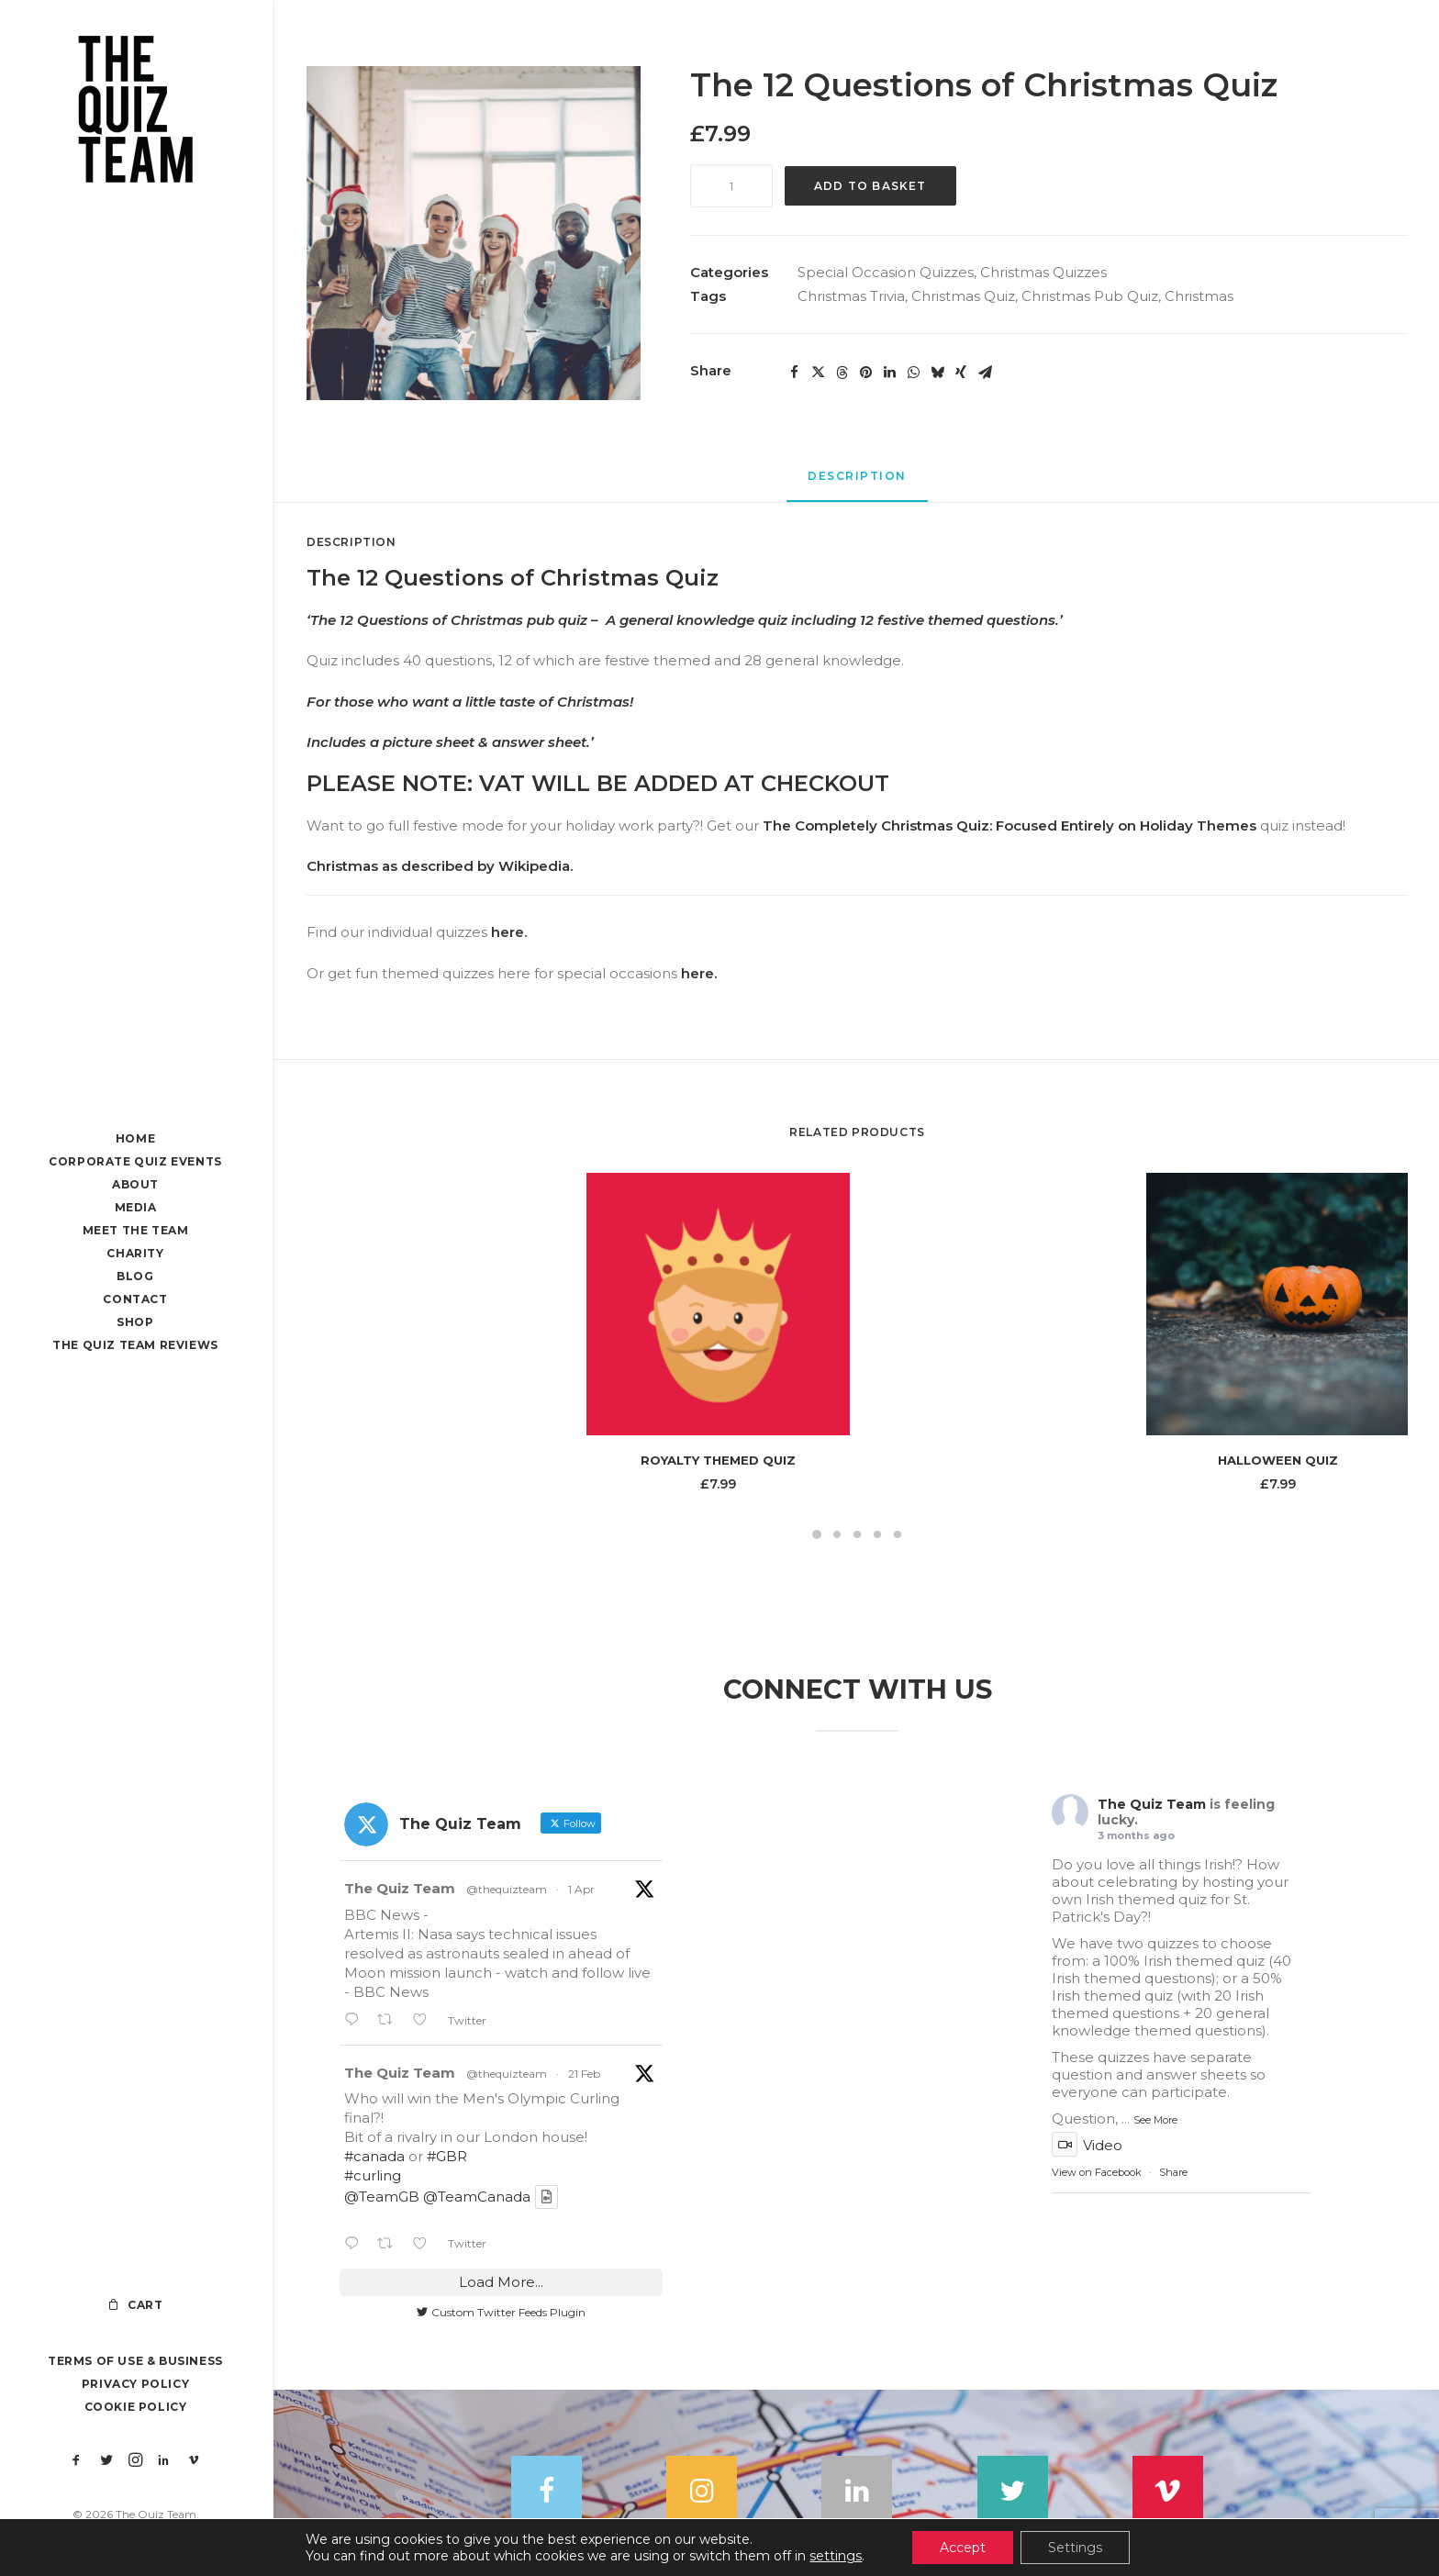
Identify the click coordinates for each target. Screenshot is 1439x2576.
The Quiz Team (399, 1889)
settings (835, 2556)
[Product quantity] (731, 185)
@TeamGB (381, 2197)
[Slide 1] (817, 1534)
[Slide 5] (897, 1534)
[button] (76, 2461)
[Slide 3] (857, 1534)
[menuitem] (76, 2461)
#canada (374, 2157)
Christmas (1199, 296)
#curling (372, 2176)
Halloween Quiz (1278, 1460)
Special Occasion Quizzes (886, 272)
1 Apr (581, 1890)
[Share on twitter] (818, 373)
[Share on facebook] (794, 373)
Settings (1075, 2547)
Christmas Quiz (963, 296)
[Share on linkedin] (889, 373)
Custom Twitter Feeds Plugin (501, 2312)
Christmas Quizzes (1043, 272)
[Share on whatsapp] (913, 373)
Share (1173, 2173)
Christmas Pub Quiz (1089, 296)
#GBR (447, 2157)
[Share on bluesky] (937, 373)
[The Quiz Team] (135, 111)
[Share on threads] (842, 373)
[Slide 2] (837, 1534)
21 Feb (584, 2073)
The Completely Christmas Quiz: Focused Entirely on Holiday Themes (1009, 825)
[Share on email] (985, 373)
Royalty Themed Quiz (718, 1460)
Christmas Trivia (851, 296)
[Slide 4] (877, 1534)
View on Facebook (1097, 2173)
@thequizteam (506, 1890)
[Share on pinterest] (865, 373)
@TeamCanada (476, 2197)
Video (1087, 2146)
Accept (963, 2547)
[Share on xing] (961, 373)
